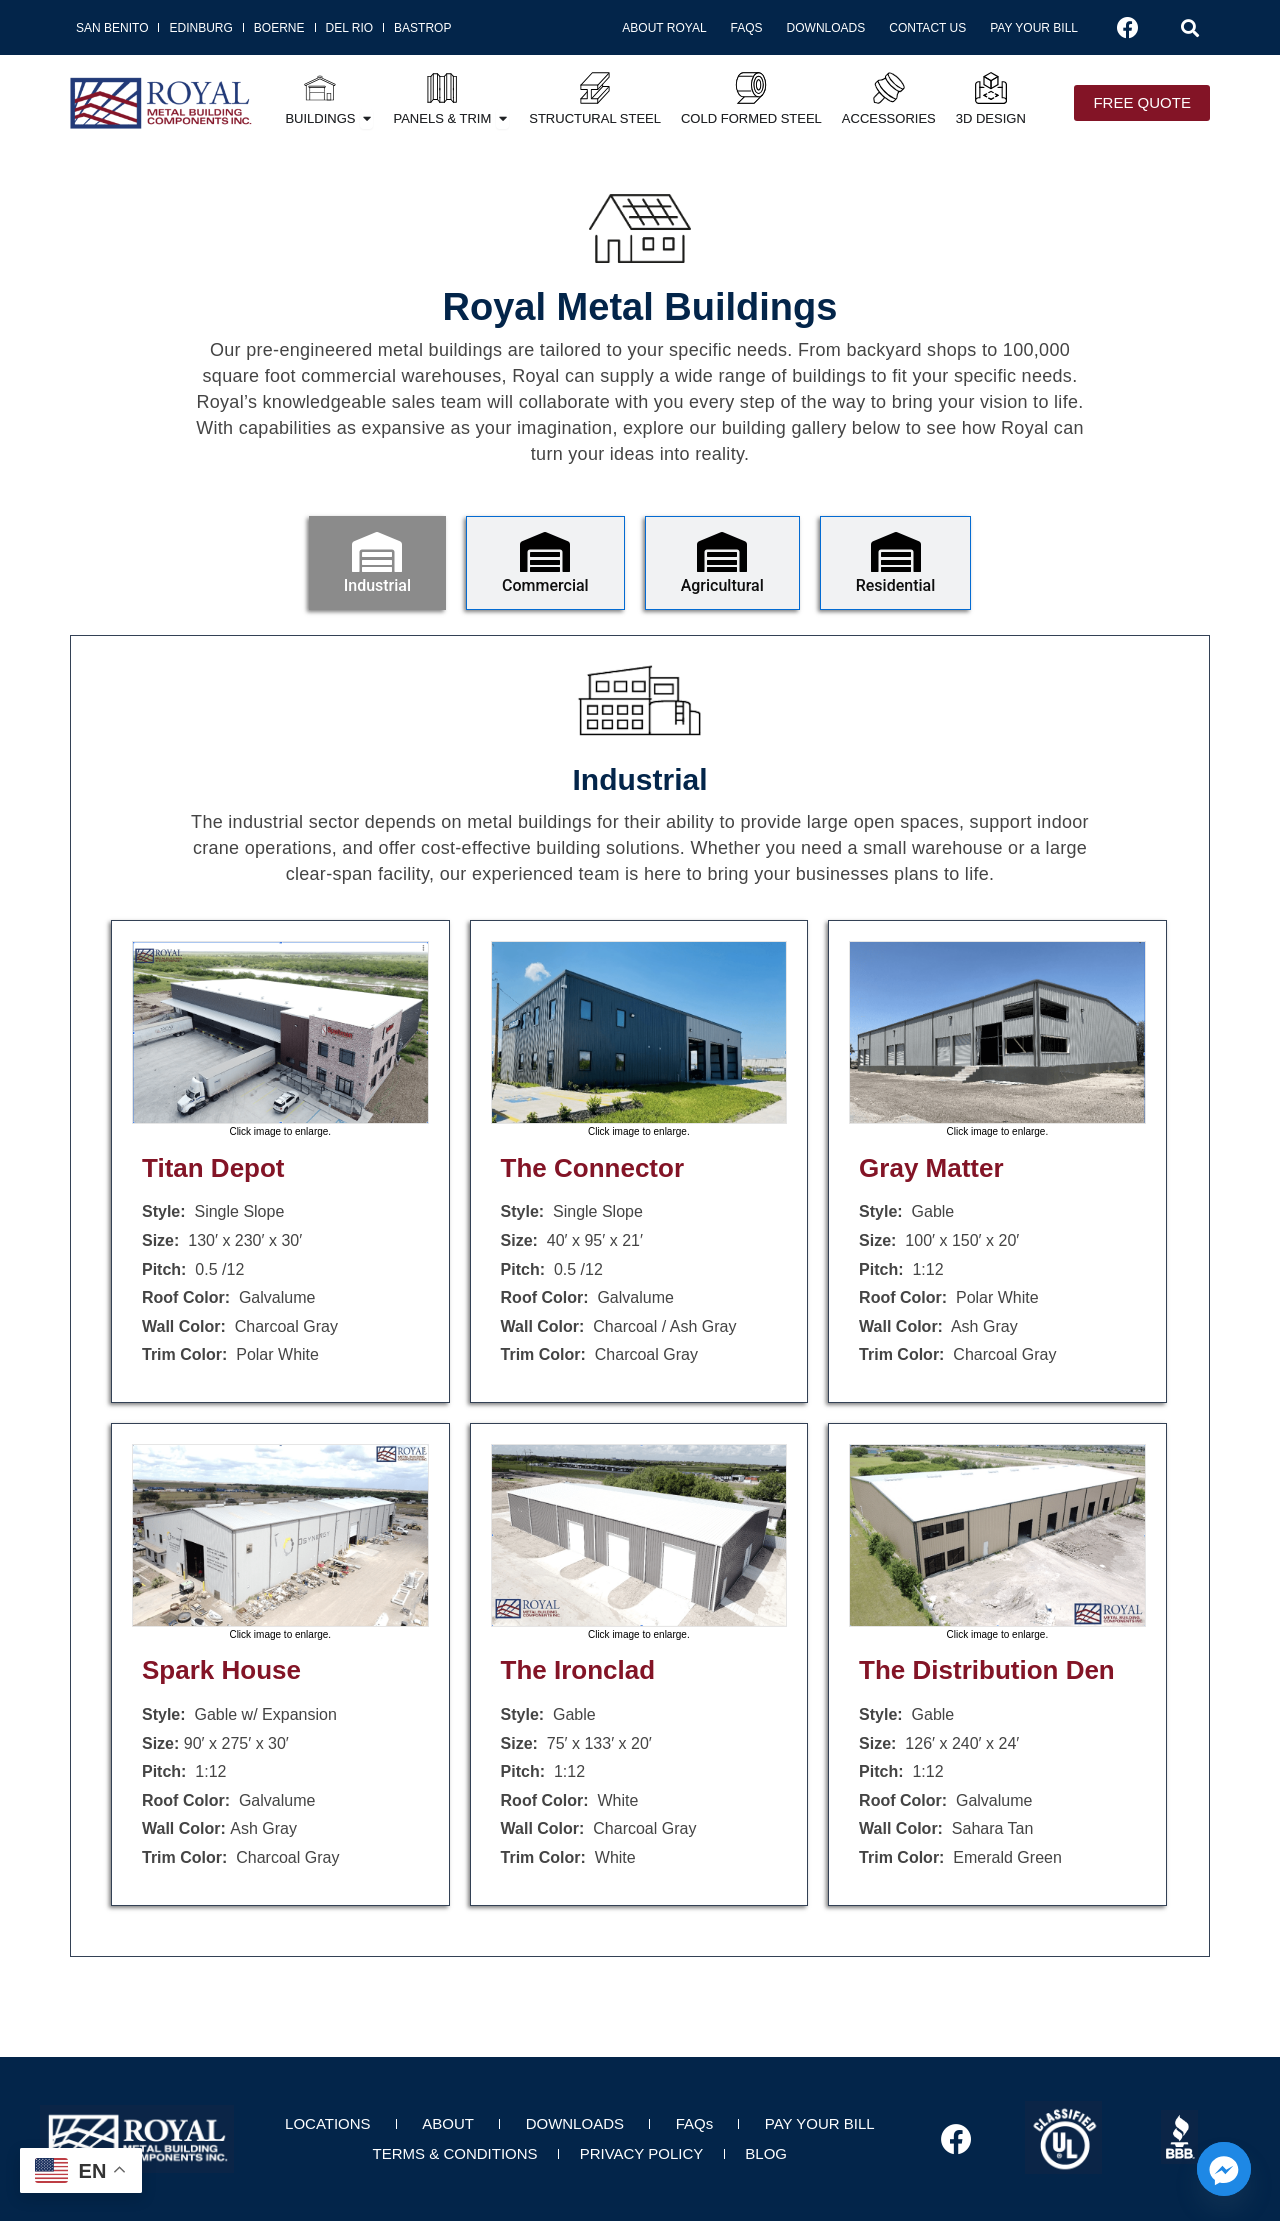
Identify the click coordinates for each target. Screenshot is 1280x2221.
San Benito (112, 28)
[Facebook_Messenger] (1224, 2169)
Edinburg (200, 28)
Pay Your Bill (1034, 28)
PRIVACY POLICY (642, 2153)
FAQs (747, 28)
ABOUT (448, 2123)
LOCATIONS (328, 2123)
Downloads (826, 28)
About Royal (664, 28)
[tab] (377, 563)
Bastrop (422, 28)
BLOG (766, 2153)
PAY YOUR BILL (820, 2123)
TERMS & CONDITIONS (455, 2153)
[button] (1190, 28)
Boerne (279, 28)
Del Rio (350, 28)
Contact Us (927, 28)
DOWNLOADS (575, 2123)
